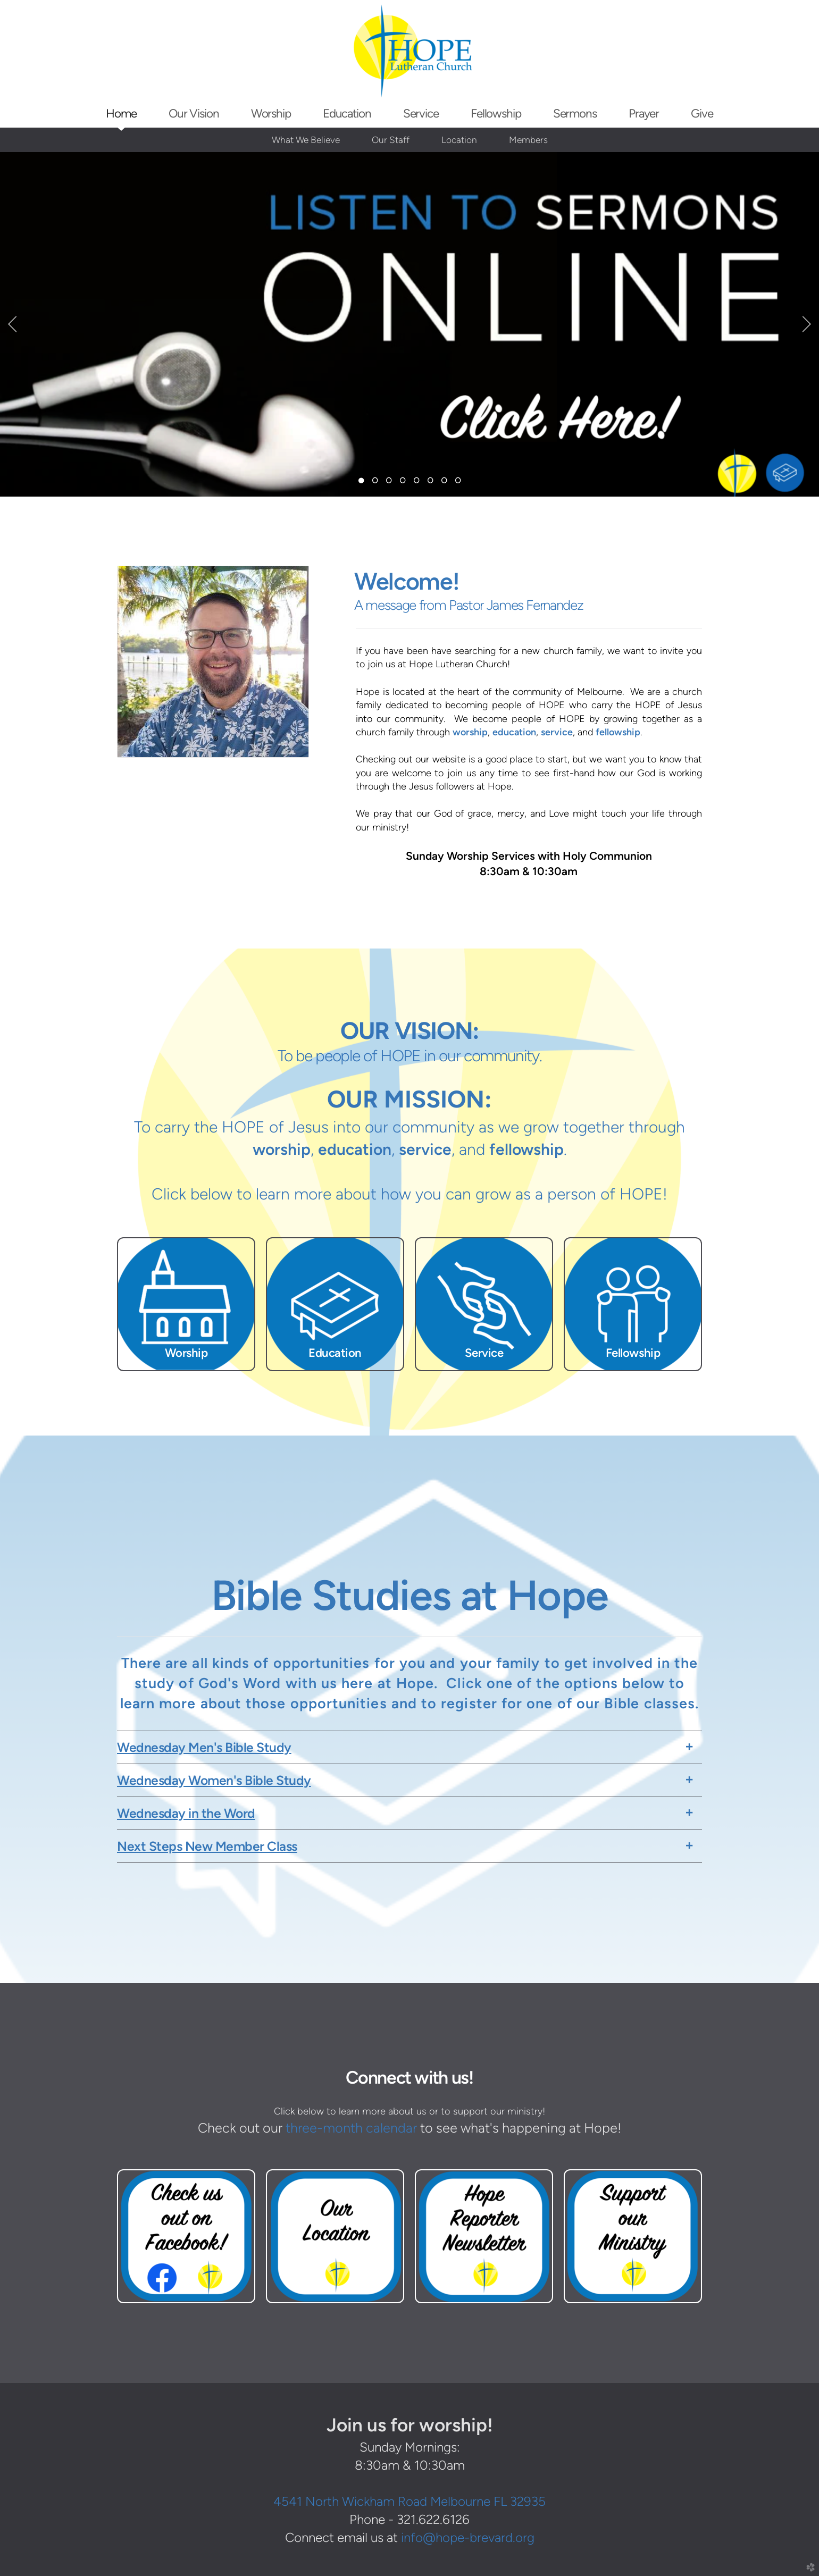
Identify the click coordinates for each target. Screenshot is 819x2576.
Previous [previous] (12, 324)
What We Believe (306, 140)
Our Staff (391, 140)
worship (470, 731)
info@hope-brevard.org (467, 2537)
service (557, 731)
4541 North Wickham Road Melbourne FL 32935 (409, 2501)
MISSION (434, 1099)
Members (528, 140)
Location (459, 140)
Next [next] (807, 324)
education (514, 731)
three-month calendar (351, 2128)
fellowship (618, 731)
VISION (434, 1030)
